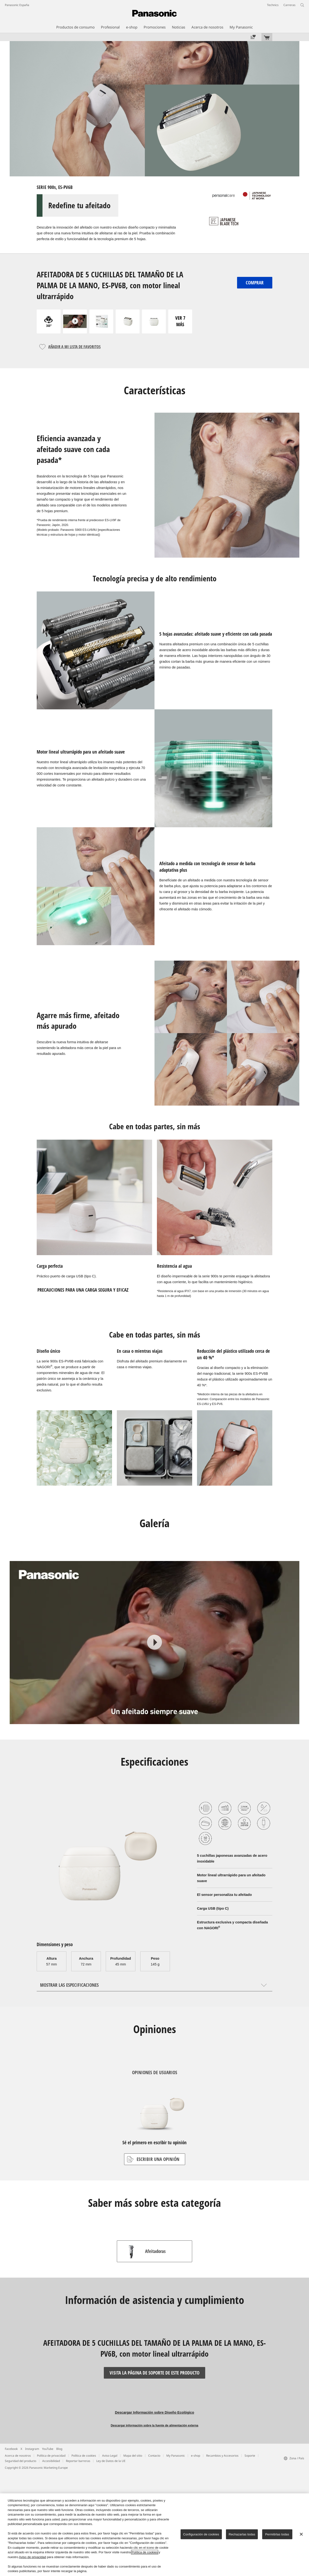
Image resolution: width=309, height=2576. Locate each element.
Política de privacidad (51, 2456)
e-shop (195, 2456)
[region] (154, 2534)
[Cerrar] (301, 2534)
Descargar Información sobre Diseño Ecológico (154, 2412)
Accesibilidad (51, 2461)
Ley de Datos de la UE (111, 2461)
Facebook (11, 2449)
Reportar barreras (78, 2461)
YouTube (47, 2449)
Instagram (32, 2449)
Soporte (250, 2456)
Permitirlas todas (277, 2534)
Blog (59, 2449)
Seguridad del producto (20, 2461)
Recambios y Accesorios (222, 2456)
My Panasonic (175, 2456)
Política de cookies (83, 2456)
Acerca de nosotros (18, 2456)
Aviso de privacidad (32, 2557)
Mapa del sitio (132, 2456)
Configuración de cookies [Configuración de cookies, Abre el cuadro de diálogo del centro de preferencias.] (201, 2534)
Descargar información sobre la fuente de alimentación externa (154, 2425)
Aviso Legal (109, 2456)
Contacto (154, 2456)
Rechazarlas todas (242, 2534)
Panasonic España (17, 5)
